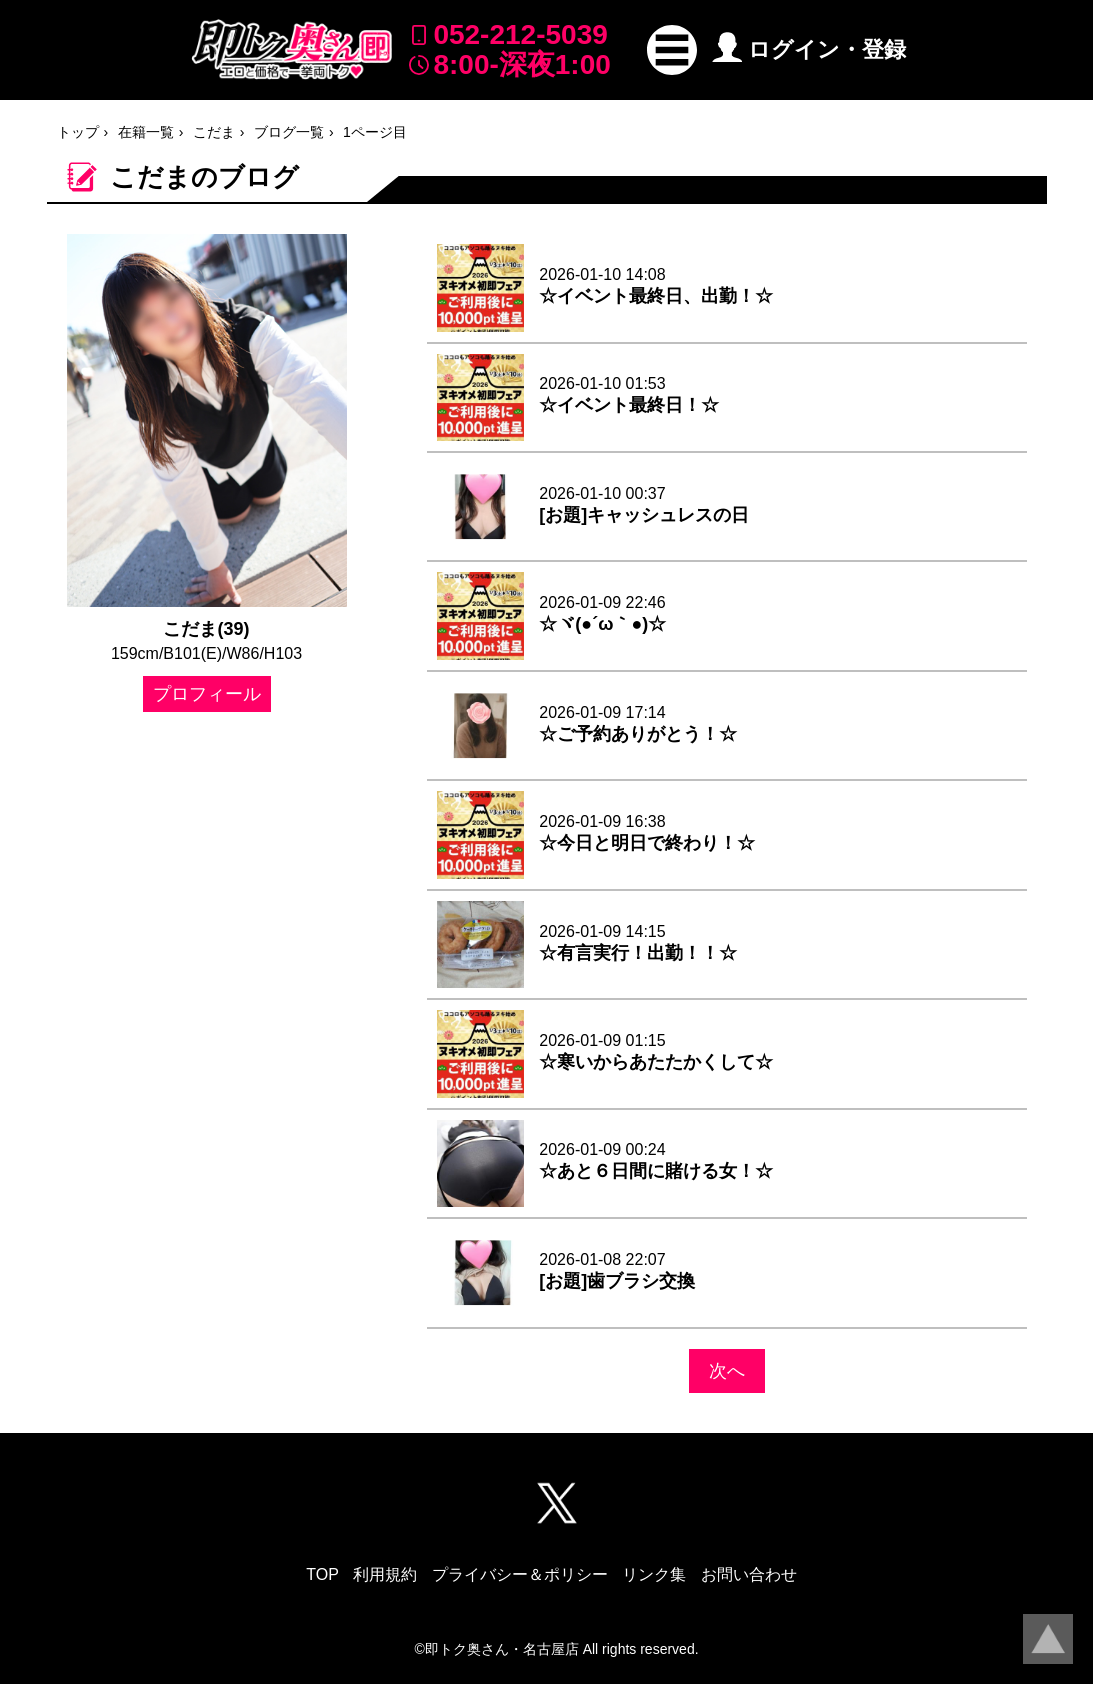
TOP (322, 1574)
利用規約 (385, 1574)
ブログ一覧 (289, 132)
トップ (78, 132)
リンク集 (654, 1574)
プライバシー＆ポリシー (520, 1574)
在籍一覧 (146, 132)
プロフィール (207, 694)
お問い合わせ (749, 1574)
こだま (214, 132)
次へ (727, 1371)
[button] (672, 50)
